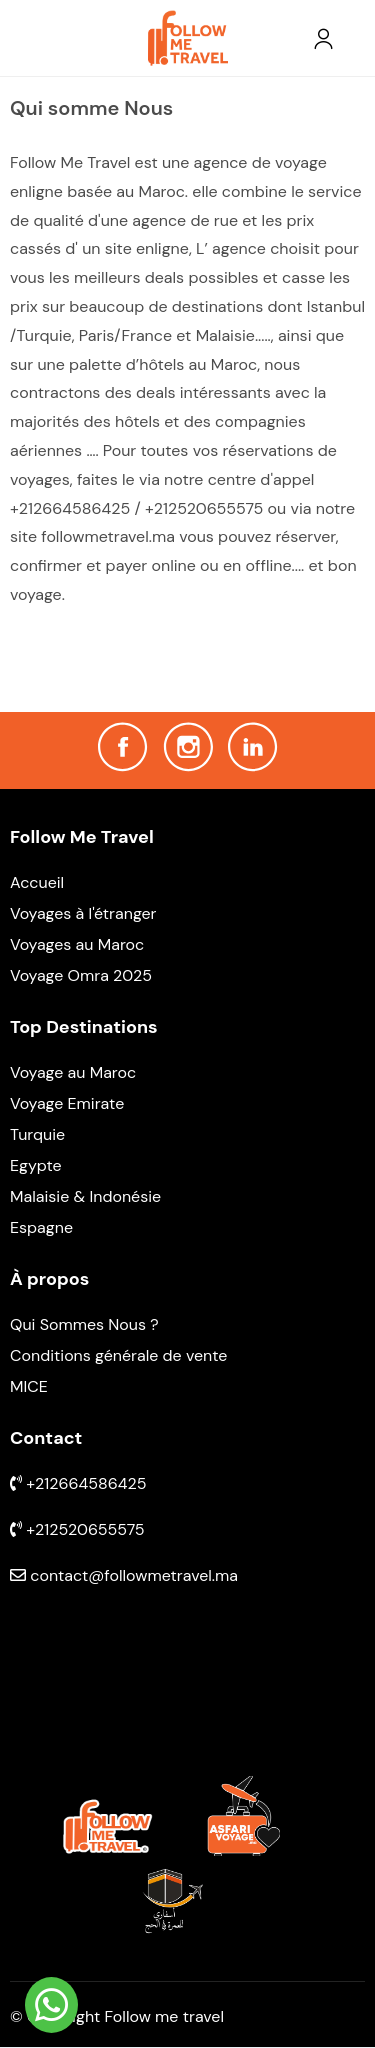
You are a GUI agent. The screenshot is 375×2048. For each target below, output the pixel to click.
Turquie (37, 1134)
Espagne (41, 1227)
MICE (29, 1386)
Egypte (36, 1165)
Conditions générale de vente (118, 1355)
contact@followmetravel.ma (124, 1575)
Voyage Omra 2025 (81, 975)
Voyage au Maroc (73, 1072)
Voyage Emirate (67, 1103)
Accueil (37, 882)
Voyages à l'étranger (83, 913)
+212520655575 (77, 1529)
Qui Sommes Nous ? (84, 1324)
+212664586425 (78, 1483)
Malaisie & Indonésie (85, 1196)
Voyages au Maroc (77, 944)
